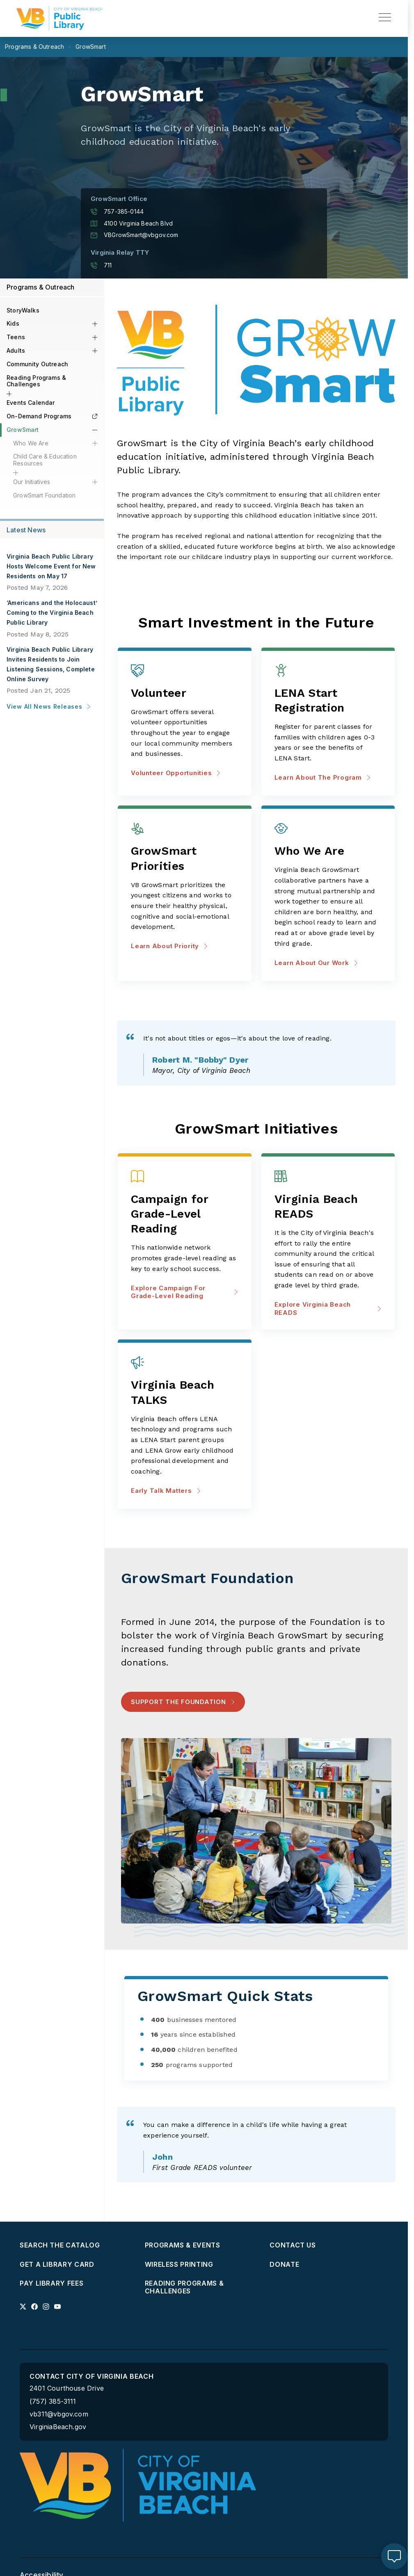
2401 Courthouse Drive (67, 2388)
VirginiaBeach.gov (58, 2427)
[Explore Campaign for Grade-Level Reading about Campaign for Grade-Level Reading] (184, 1214)
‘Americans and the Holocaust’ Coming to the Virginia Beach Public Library (52, 612)
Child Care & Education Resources (45, 460)
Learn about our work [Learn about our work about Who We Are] (316, 963)
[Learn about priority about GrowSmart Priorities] (184, 859)
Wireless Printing (179, 2264)
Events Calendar (31, 402)
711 (101, 265)
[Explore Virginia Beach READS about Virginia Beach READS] (328, 1207)
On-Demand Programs (52, 416)
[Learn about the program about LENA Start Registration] (328, 701)
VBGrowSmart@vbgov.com (134, 235)
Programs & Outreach (41, 287)
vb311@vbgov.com (59, 2414)
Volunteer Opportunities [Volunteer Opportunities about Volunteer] (176, 773)
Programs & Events (182, 2245)
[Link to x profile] (23, 2306)
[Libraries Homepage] (59, 18)
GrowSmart (23, 429)
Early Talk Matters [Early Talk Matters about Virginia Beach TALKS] (166, 1490)
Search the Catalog (60, 2245)
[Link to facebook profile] (34, 2306)
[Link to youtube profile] (57, 2306)
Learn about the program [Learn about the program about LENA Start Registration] (322, 777)
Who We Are (30, 443)
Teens (16, 336)
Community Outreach (37, 364)
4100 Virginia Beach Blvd (132, 223)
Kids (13, 323)
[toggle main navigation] (384, 17)
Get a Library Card (57, 2264)
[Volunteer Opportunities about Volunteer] (184, 693)
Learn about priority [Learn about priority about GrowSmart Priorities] (169, 946)
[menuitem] (79, 2245)
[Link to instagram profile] (46, 2306)
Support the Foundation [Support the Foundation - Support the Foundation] (178, 1702)
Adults (16, 350)
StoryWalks (23, 310)
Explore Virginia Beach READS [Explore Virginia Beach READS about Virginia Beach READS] (328, 1309)
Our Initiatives (31, 481)
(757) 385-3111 (53, 2401)
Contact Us (293, 2245)
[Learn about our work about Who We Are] (328, 851)
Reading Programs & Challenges (36, 381)
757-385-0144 (117, 211)
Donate (284, 2264)
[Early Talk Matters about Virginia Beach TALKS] (184, 1393)
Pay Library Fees (51, 2283)
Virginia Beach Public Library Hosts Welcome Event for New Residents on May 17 (51, 566)
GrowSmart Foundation (44, 495)
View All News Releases (49, 706)
